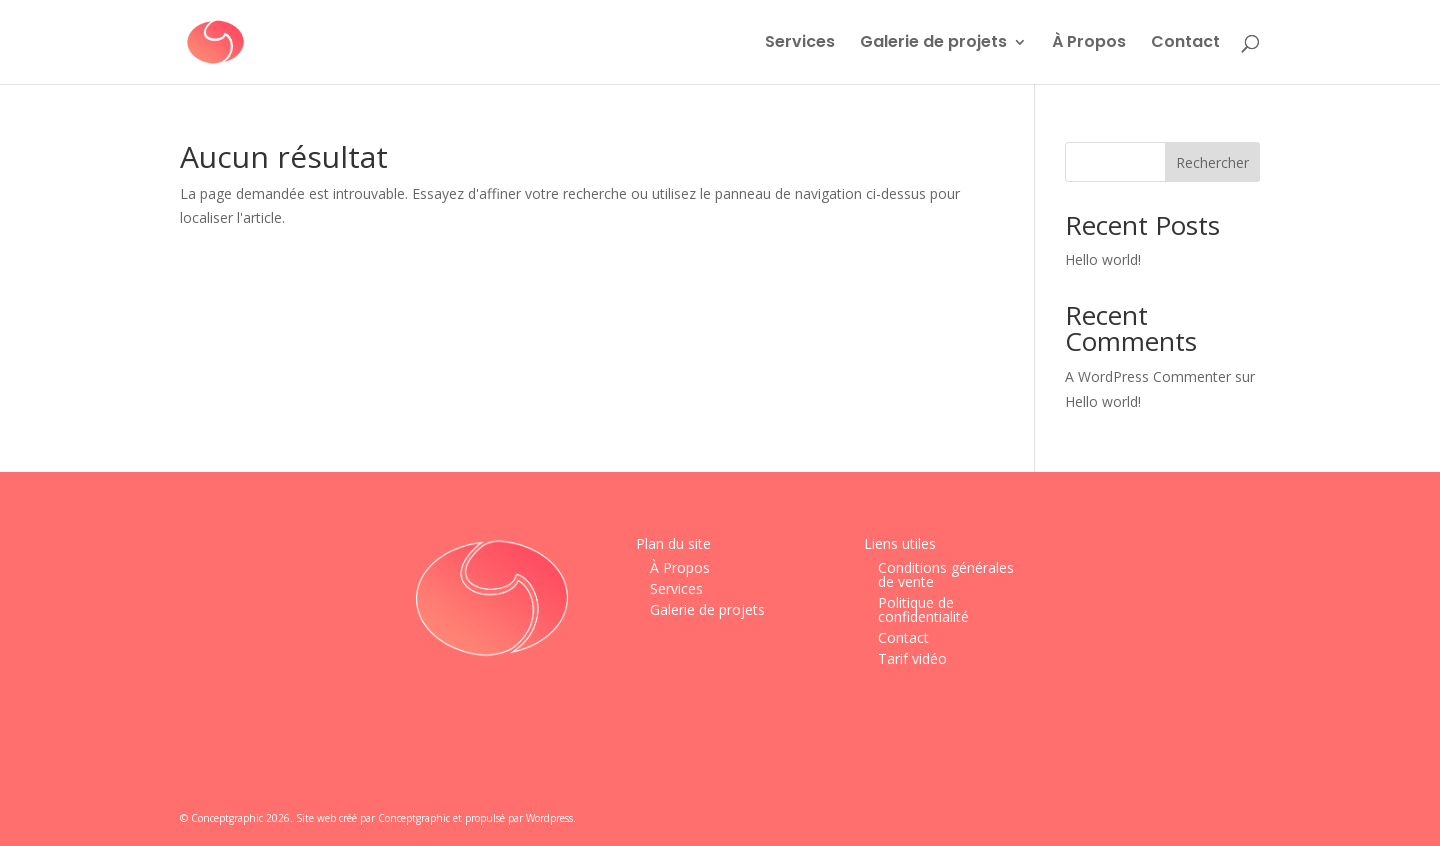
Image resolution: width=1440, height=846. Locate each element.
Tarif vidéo (912, 658)
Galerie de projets (933, 44)
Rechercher (1212, 162)
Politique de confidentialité (923, 609)
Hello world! (1103, 259)
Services (800, 44)
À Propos (1089, 44)
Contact (1185, 44)
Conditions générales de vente (946, 574)
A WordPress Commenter (1148, 376)
